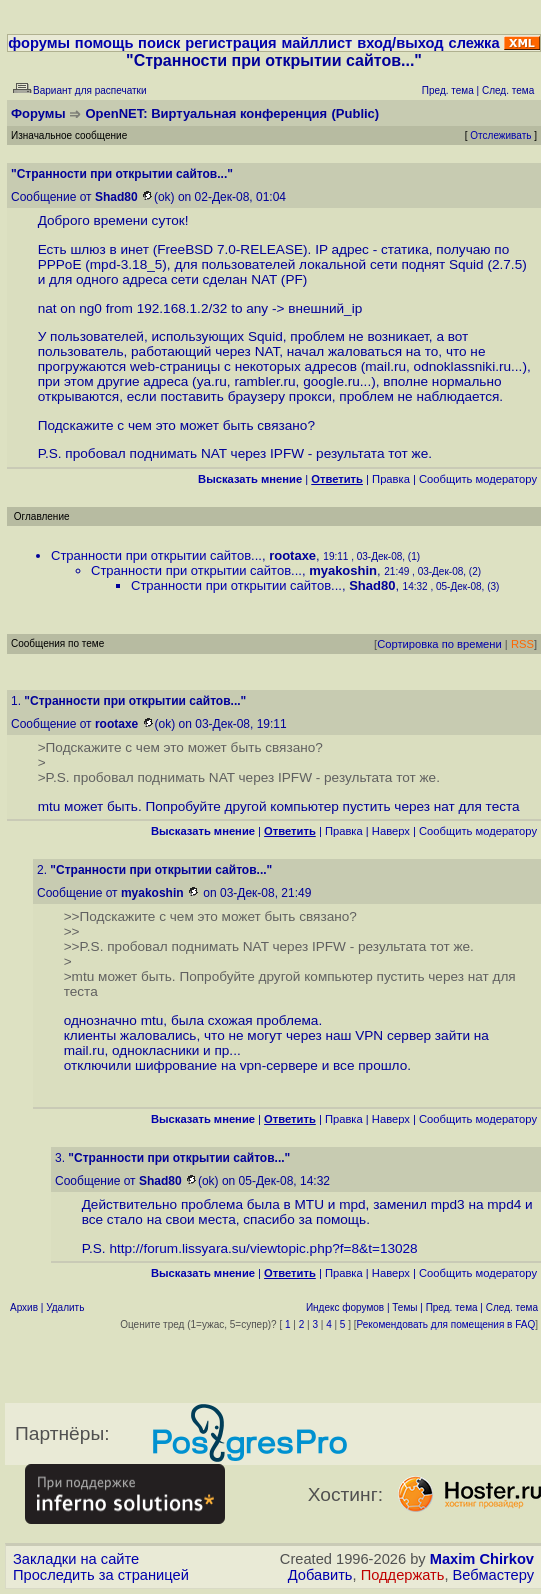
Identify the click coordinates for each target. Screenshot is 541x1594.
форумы (39, 43)
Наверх (391, 831)
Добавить (320, 1575)
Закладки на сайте (76, 1559)
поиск (159, 43)
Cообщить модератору (478, 479)
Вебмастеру (493, 1575)
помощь (104, 43)
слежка (473, 43)
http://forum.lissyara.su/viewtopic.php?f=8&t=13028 (263, 1248)
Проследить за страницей (101, 1575)
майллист (316, 43)
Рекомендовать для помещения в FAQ (446, 1324)
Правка (391, 479)
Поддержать (403, 1575)
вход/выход (400, 43)
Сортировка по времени (439, 644)
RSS (522, 644)
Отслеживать (500, 135)
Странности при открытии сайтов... (156, 555)
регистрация (230, 43)
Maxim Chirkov (482, 1559)
